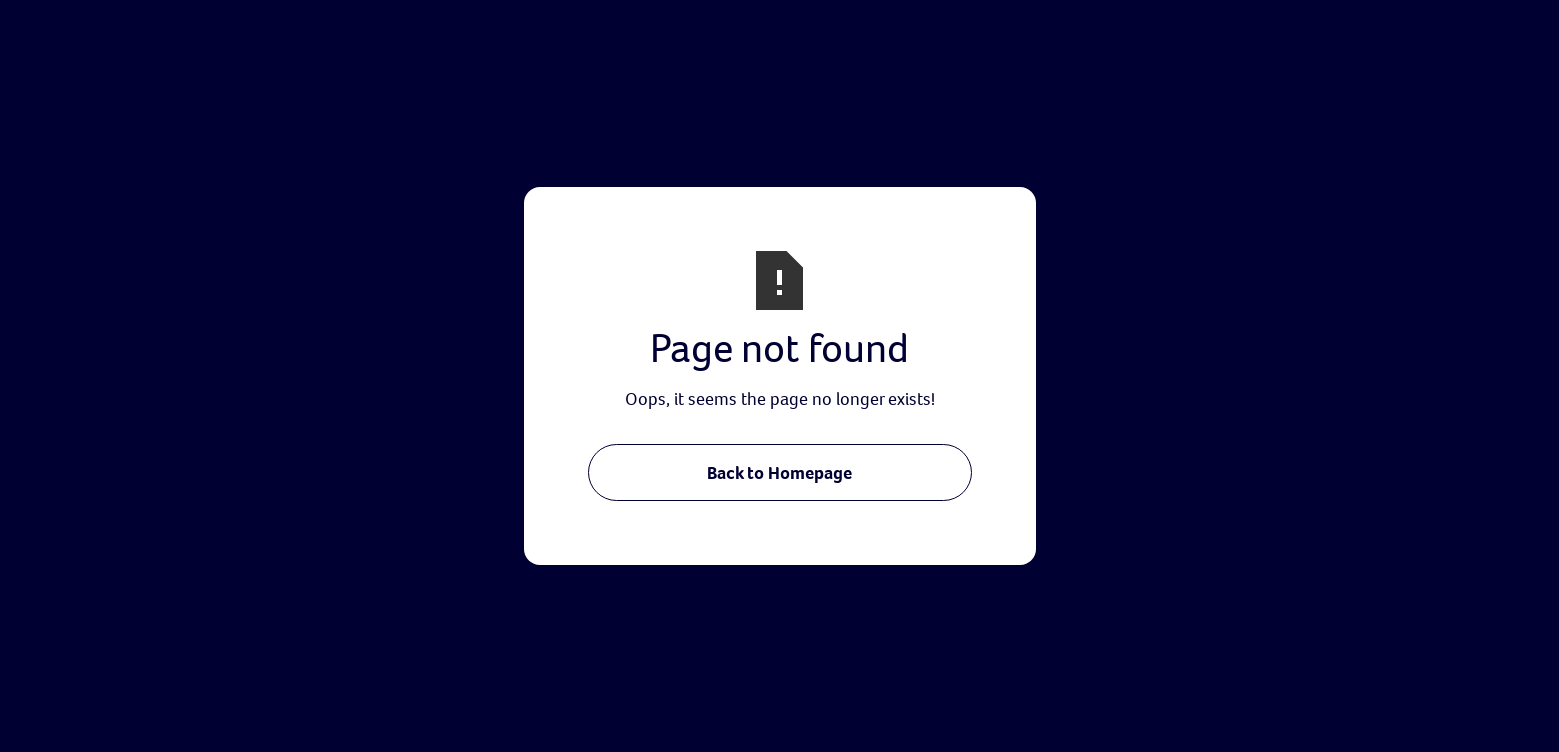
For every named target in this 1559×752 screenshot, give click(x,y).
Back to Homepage (779, 472)
